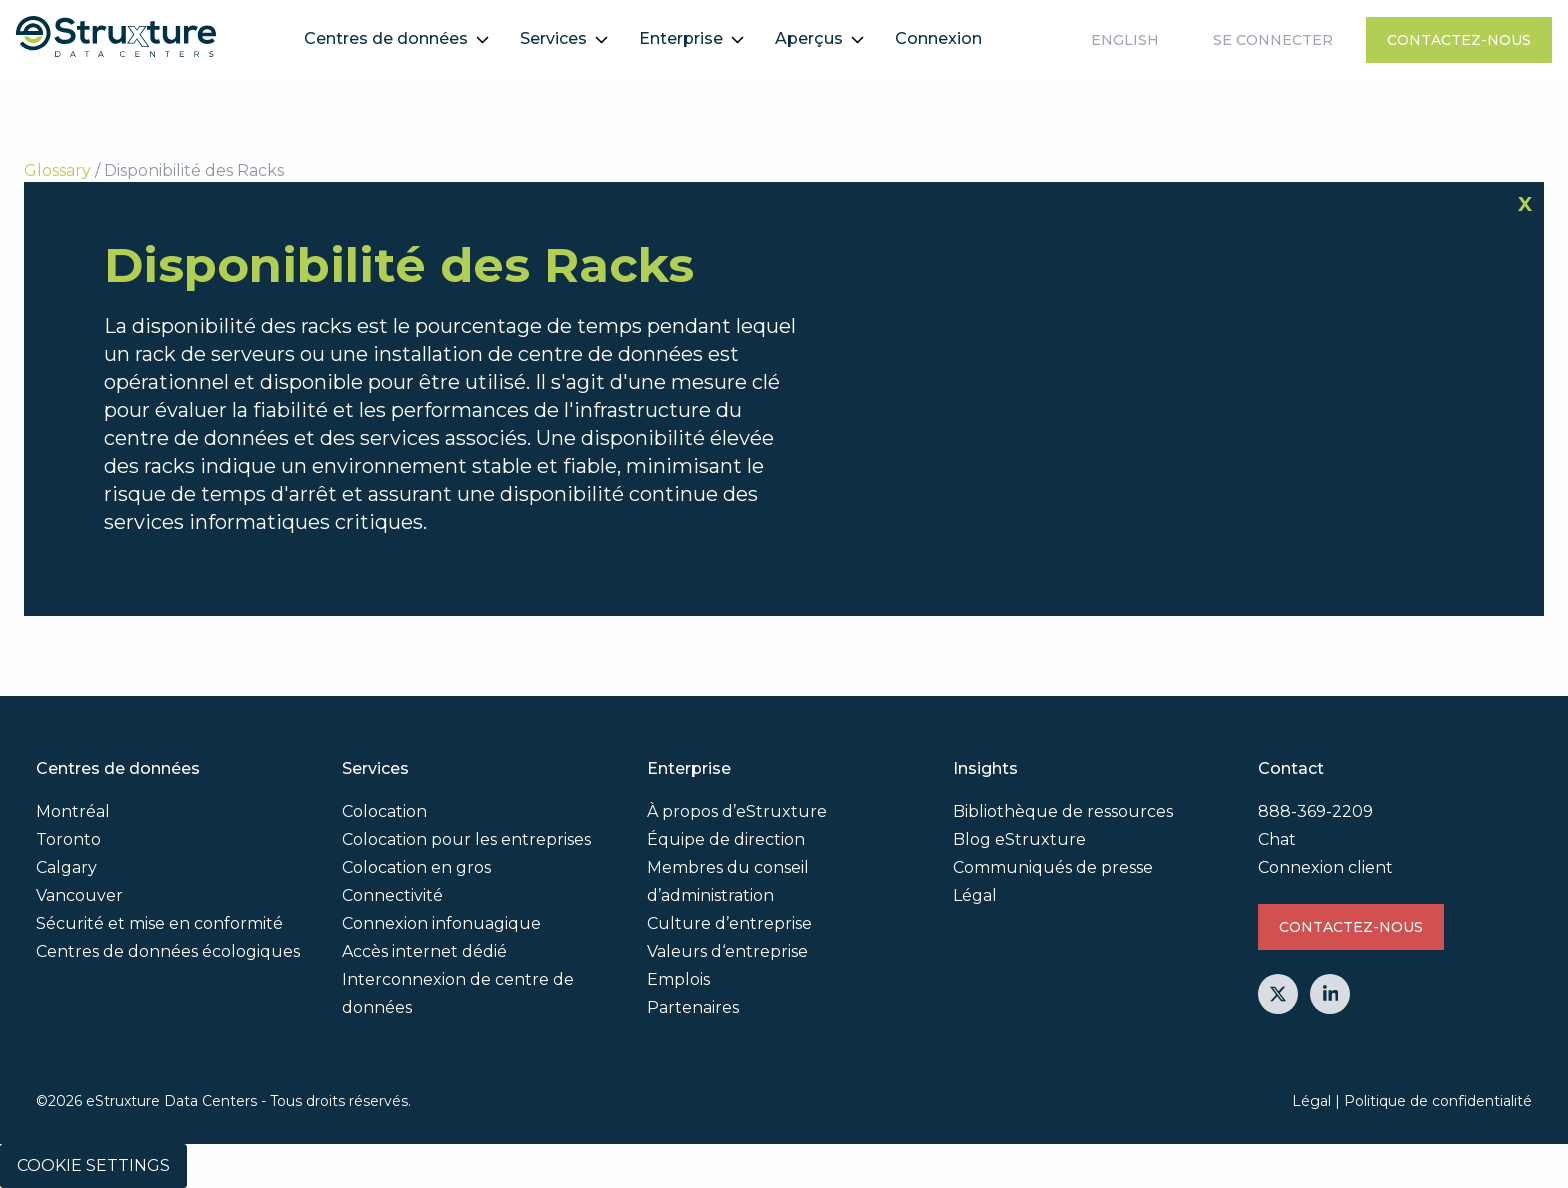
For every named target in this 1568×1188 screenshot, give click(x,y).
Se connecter (1273, 40)
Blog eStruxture (1019, 839)
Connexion (938, 38)
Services (553, 38)
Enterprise (681, 38)
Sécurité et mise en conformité (159, 923)
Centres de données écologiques (168, 951)
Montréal (73, 811)
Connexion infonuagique (441, 923)
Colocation (384, 811)
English (1125, 40)
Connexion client (1325, 867)
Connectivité (392, 895)
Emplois (678, 979)
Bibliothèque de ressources (1063, 811)
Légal (975, 895)
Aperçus (809, 38)
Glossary (57, 170)
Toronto (68, 839)
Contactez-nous (1459, 40)
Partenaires (693, 1007)
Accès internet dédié (424, 951)
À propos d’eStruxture (737, 811)
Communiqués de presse (1053, 867)
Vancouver (79, 895)
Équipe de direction (726, 839)
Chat (1277, 839)
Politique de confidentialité (1438, 1101)
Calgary (66, 867)
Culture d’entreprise (729, 923)
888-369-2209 (1315, 811)
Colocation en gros (416, 867)
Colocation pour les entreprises (466, 839)
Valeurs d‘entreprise (727, 951)
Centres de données (386, 38)
